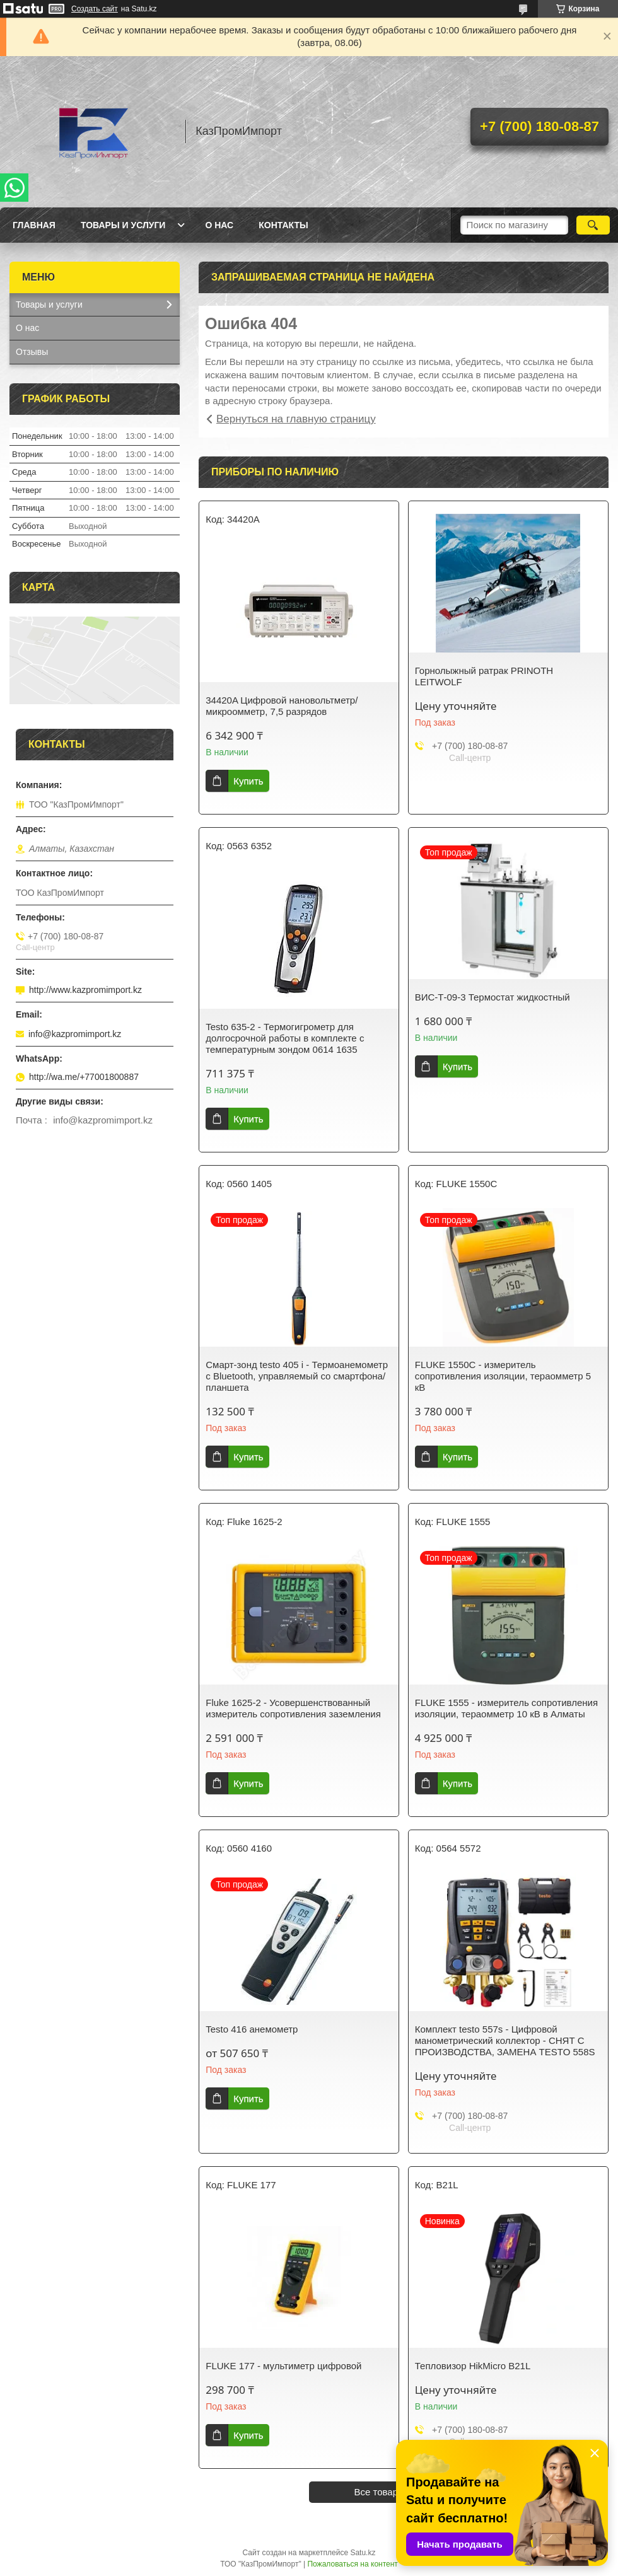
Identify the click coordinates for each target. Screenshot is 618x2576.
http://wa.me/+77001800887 (84, 1077)
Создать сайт (94, 8)
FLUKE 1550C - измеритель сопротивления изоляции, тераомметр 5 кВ (503, 1376)
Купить (248, 780)
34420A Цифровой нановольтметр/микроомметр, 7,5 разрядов (282, 706)
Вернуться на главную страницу (296, 419)
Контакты (283, 225)
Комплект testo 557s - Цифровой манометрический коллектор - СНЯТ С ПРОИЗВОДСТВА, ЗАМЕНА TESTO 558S (505, 2040)
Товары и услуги (123, 225)
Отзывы (32, 352)
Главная (34, 225)
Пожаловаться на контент (352, 2564)
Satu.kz (362, 2552)
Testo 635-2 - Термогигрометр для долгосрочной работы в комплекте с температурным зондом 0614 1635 (285, 1038)
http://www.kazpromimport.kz (85, 990)
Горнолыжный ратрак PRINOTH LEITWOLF (484, 676)
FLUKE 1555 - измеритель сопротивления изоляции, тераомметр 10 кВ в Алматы (506, 1708)
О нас (219, 225)
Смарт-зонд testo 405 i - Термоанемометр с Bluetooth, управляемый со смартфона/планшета (297, 1376)
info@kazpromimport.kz (74, 1034)
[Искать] (593, 225)
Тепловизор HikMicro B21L (473, 2365)
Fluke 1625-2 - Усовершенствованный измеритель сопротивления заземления (293, 1708)
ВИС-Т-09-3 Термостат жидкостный (492, 997)
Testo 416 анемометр (252, 2029)
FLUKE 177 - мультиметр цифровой (283, 2365)
